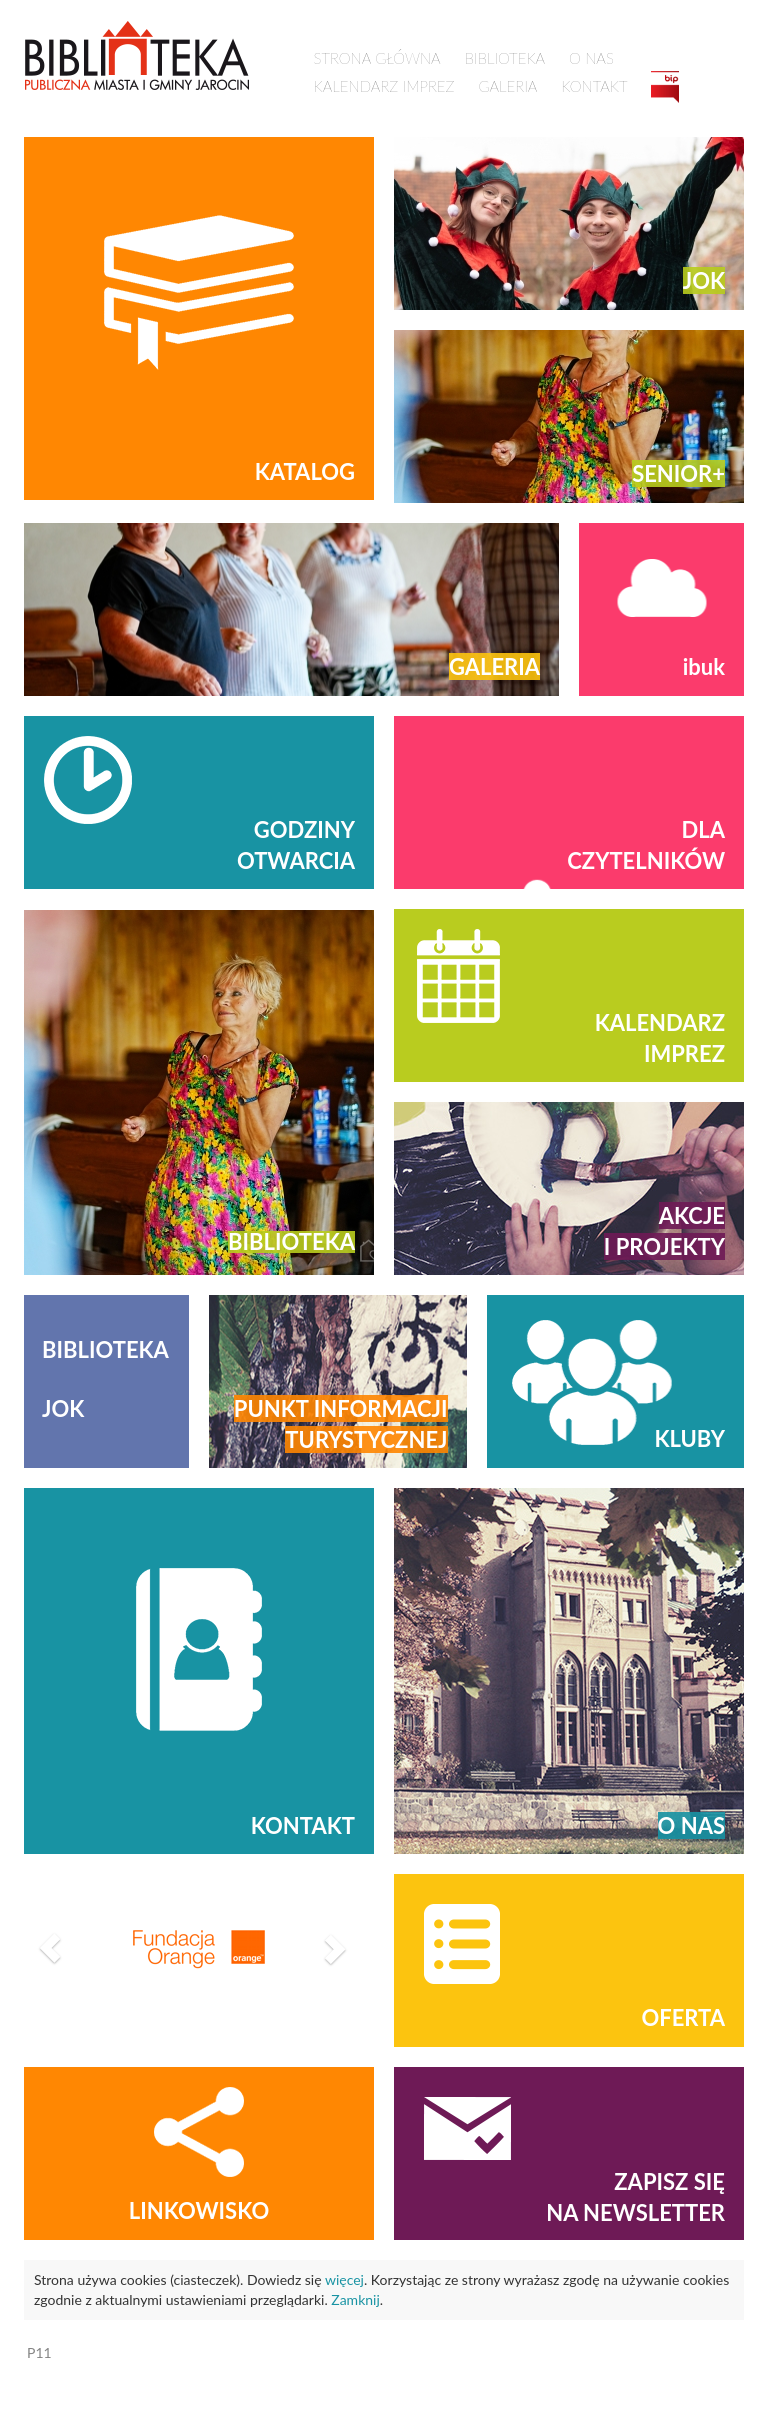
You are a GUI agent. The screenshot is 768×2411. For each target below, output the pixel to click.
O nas (591, 58)
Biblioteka (505, 58)
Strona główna (377, 58)
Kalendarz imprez (384, 86)
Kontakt (594, 86)
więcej (344, 2279)
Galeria (507, 86)
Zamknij (355, 2299)
